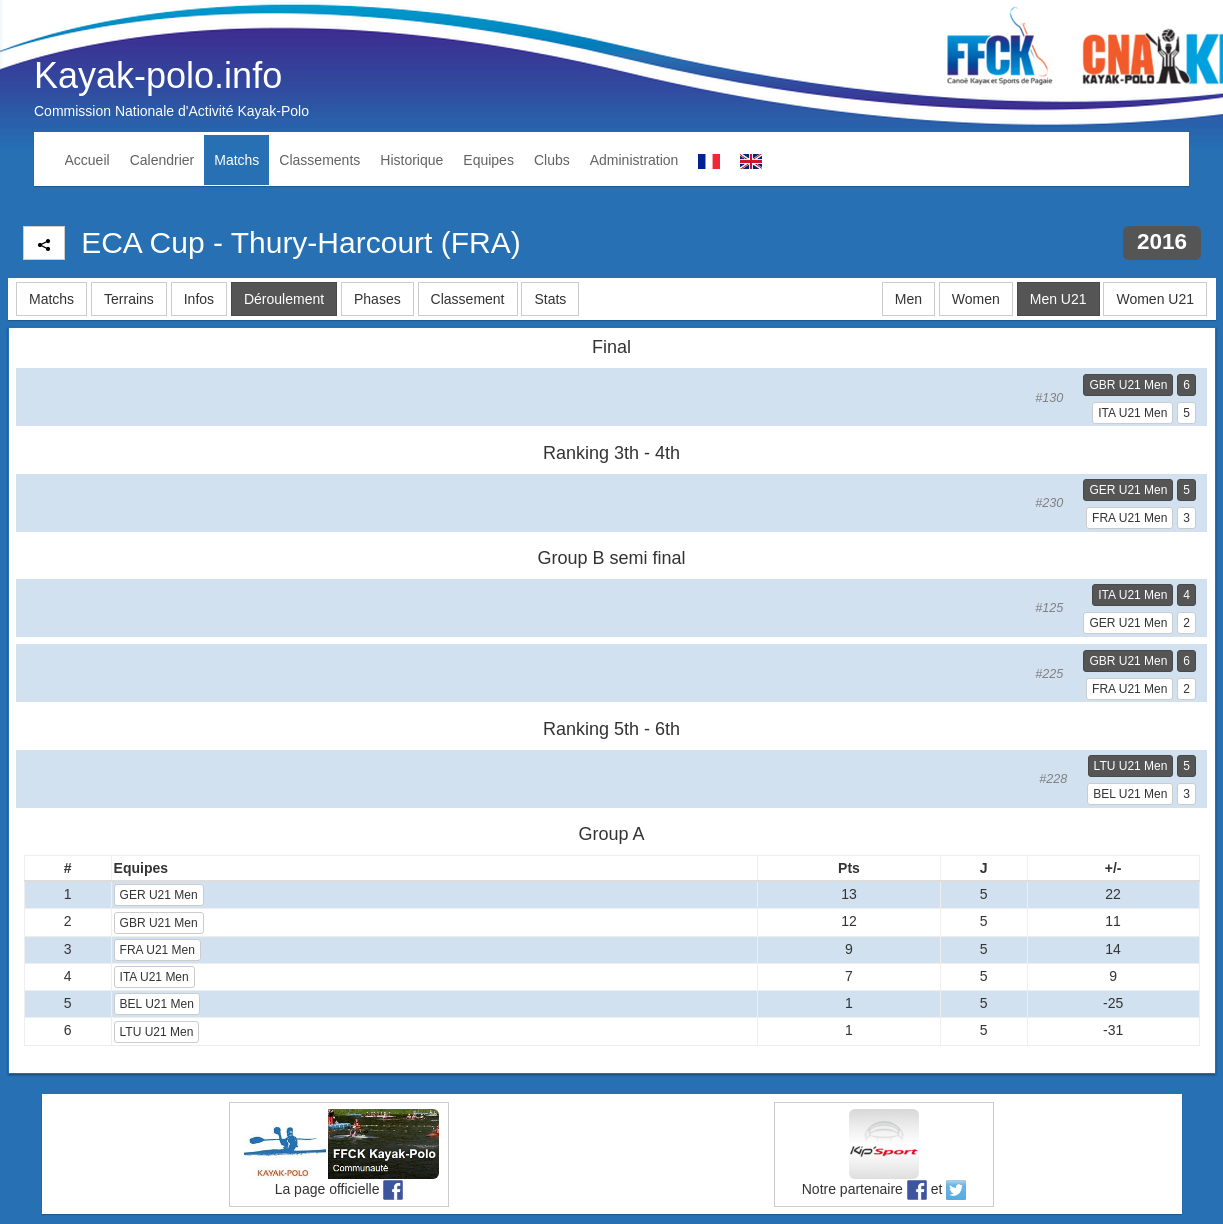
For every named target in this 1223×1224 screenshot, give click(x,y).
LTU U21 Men (1131, 766)
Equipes (488, 160)
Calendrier (162, 160)
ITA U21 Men (1132, 413)
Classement (468, 299)
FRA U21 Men (1129, 518)
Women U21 (1155, 299)
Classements (319, 160)
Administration (634, 160)
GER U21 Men (1128, 490)
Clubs (552, 160)
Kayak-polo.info (158, 75)
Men (908, 299)
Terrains (129, 299)
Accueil (87, 160)
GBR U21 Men (1128, 385)
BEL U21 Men (1130, 794)
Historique (411, 160)
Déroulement (284, 299)
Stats (550, 299)
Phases (377, 299)
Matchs (236, 160)
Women (976, 299)
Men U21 (1058, 299)
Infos (199, 299)
